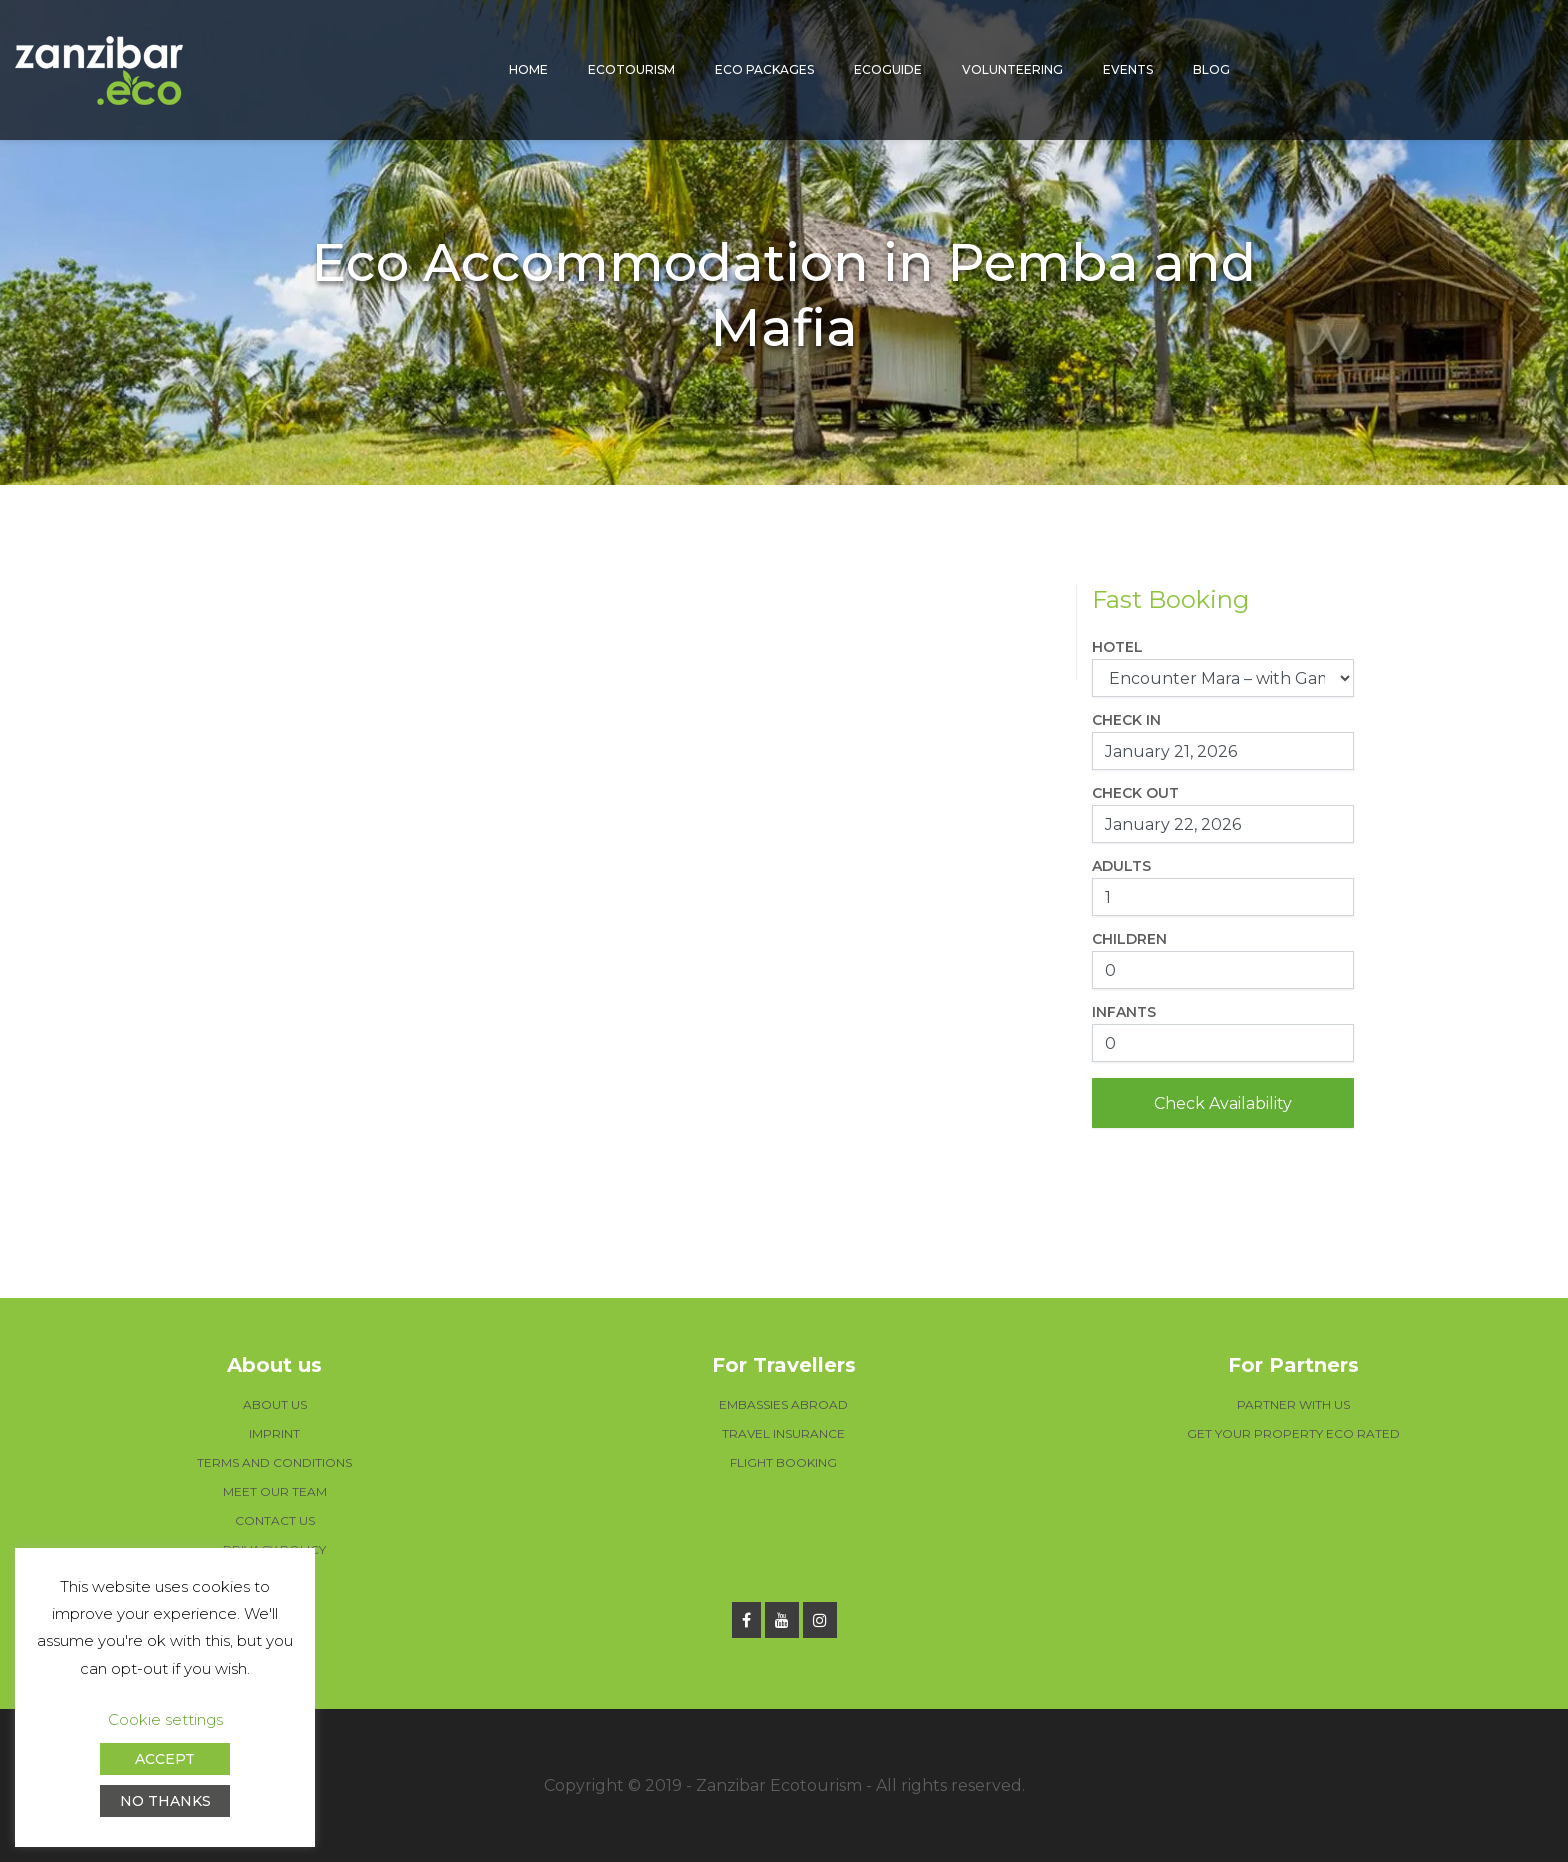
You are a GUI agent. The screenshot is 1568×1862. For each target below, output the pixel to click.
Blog (1211, 69)
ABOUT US (275, 1404)
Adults (1121, 866)
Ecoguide (888, 69)
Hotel (1117, 647)
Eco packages (764, 69)
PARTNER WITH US (1293, 1404)
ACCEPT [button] (165, 1759)
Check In (1126, 720)
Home (528, 69)
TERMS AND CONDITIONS (274, 1462)
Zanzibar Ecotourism (779, 1785)
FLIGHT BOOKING (783, 1462)
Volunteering (1012, 69)
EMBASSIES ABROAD (783, 1404)
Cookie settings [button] (165, 1719)
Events (1128, 69)
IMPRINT (274, 1433)
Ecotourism (631, 69)
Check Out (1135, 793)
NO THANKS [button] (165, 1801)
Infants (1124, 1012)
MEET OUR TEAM (275, 1491)
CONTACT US (275, 1520)
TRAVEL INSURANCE (783, 1433)
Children (1129, 939)
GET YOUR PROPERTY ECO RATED (1293, 1433)
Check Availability (1223, 1103)
